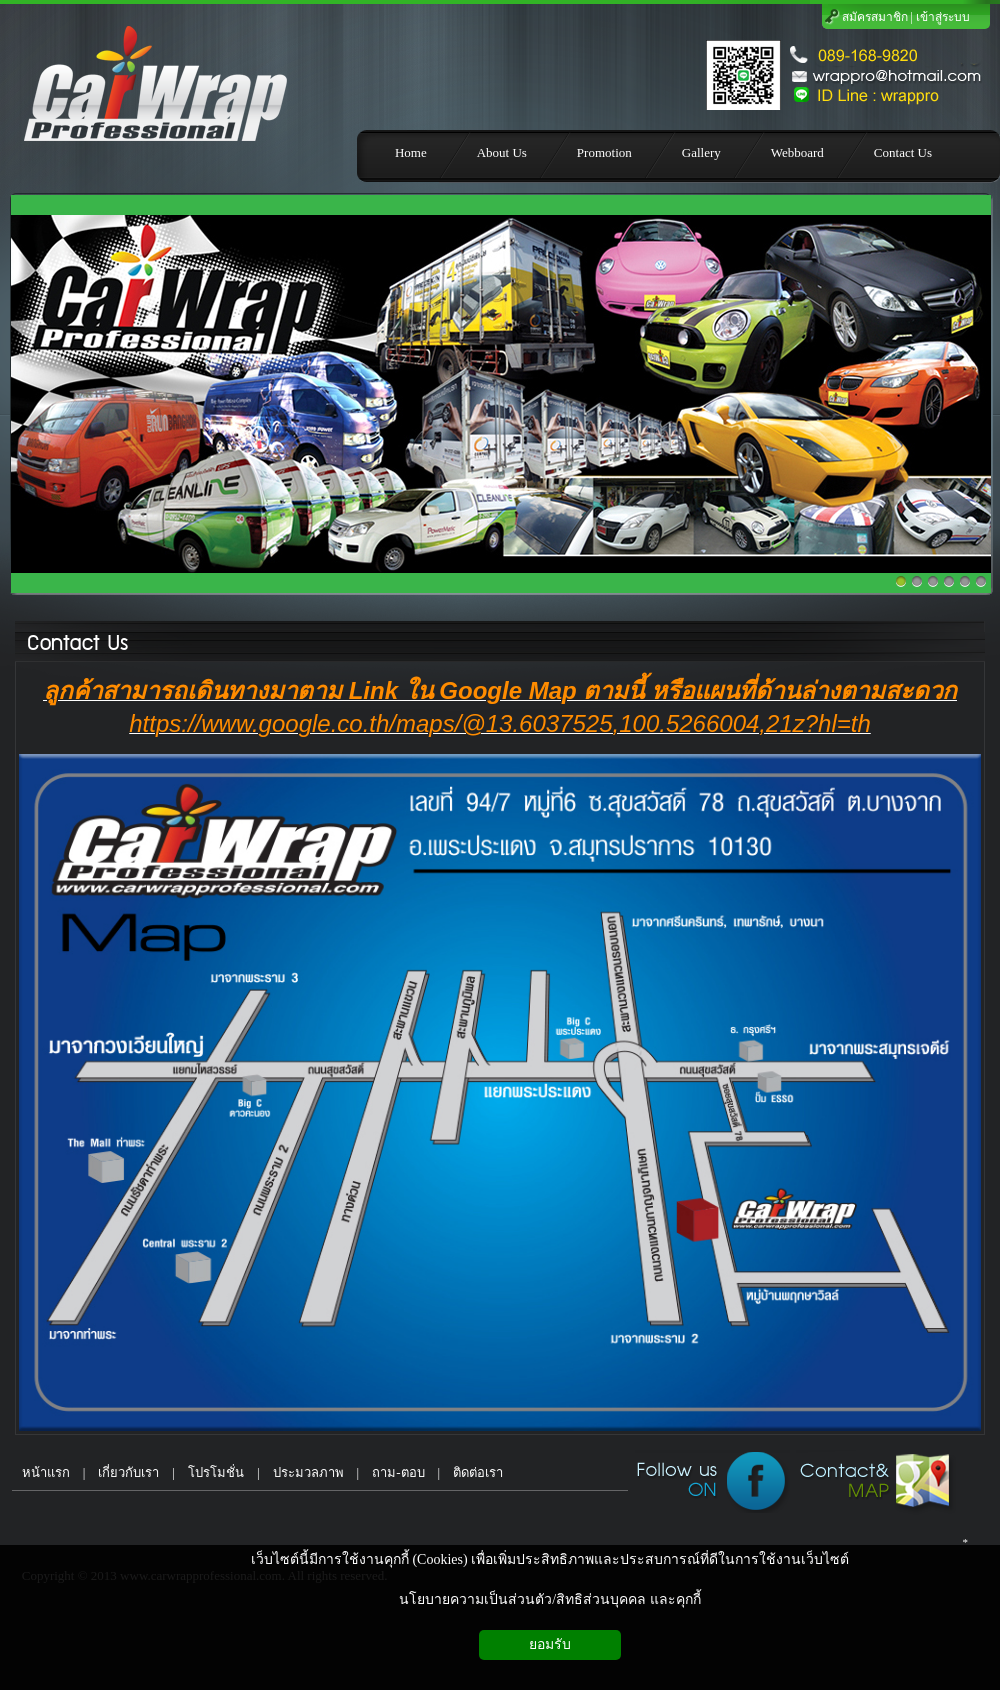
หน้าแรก (41, 1472)
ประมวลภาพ (308, 1472)
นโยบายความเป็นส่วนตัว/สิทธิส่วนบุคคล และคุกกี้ (549, 1599)
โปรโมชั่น (216, 1472)
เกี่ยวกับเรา (128, 1472)
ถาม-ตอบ (398, 1472)
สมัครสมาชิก (875, 17)
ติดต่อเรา (478, 1472)
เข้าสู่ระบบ (943, 17)
